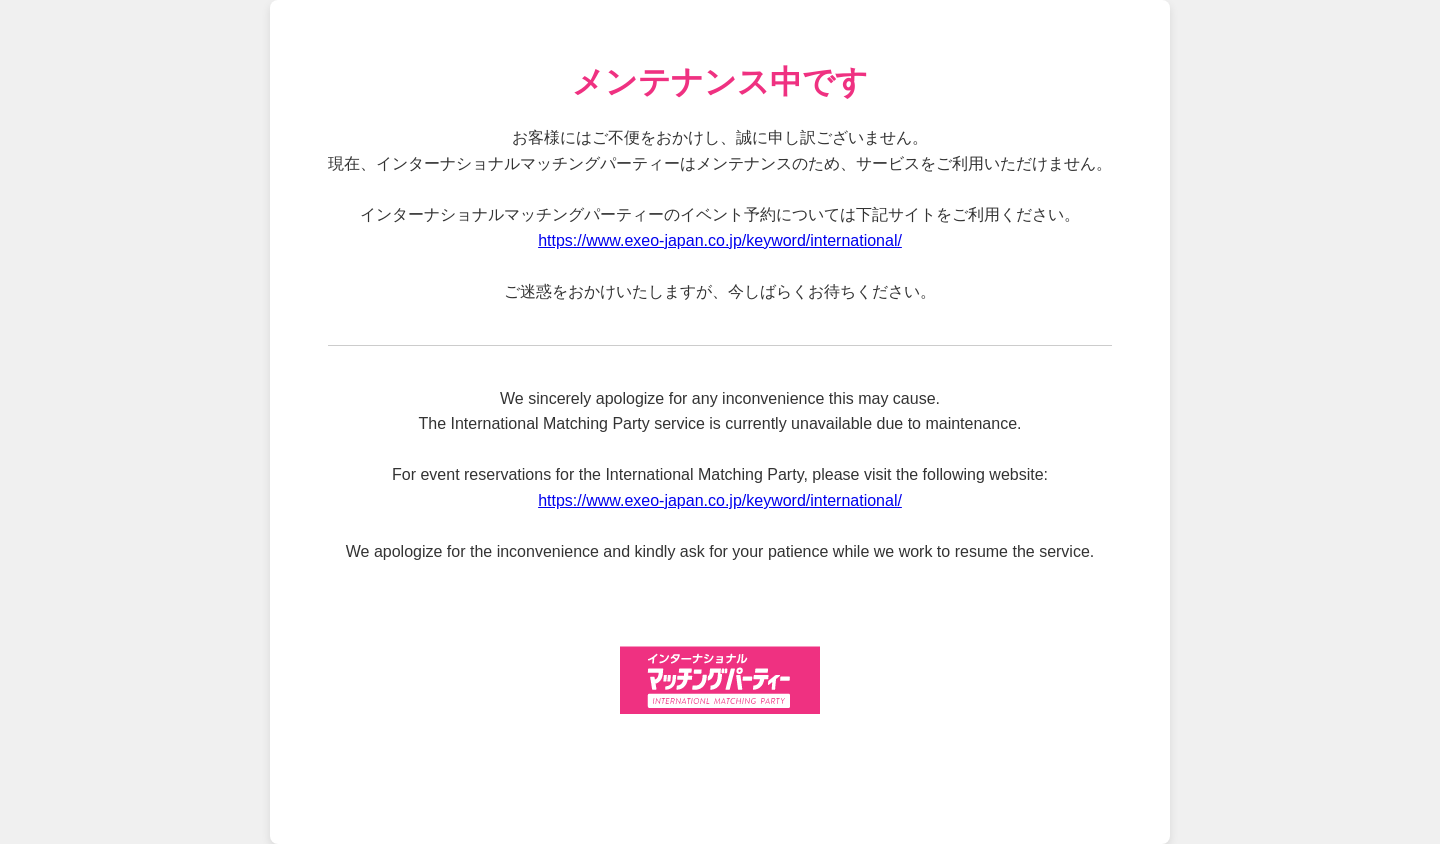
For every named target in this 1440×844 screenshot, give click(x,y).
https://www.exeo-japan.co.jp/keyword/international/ (720, 240)
